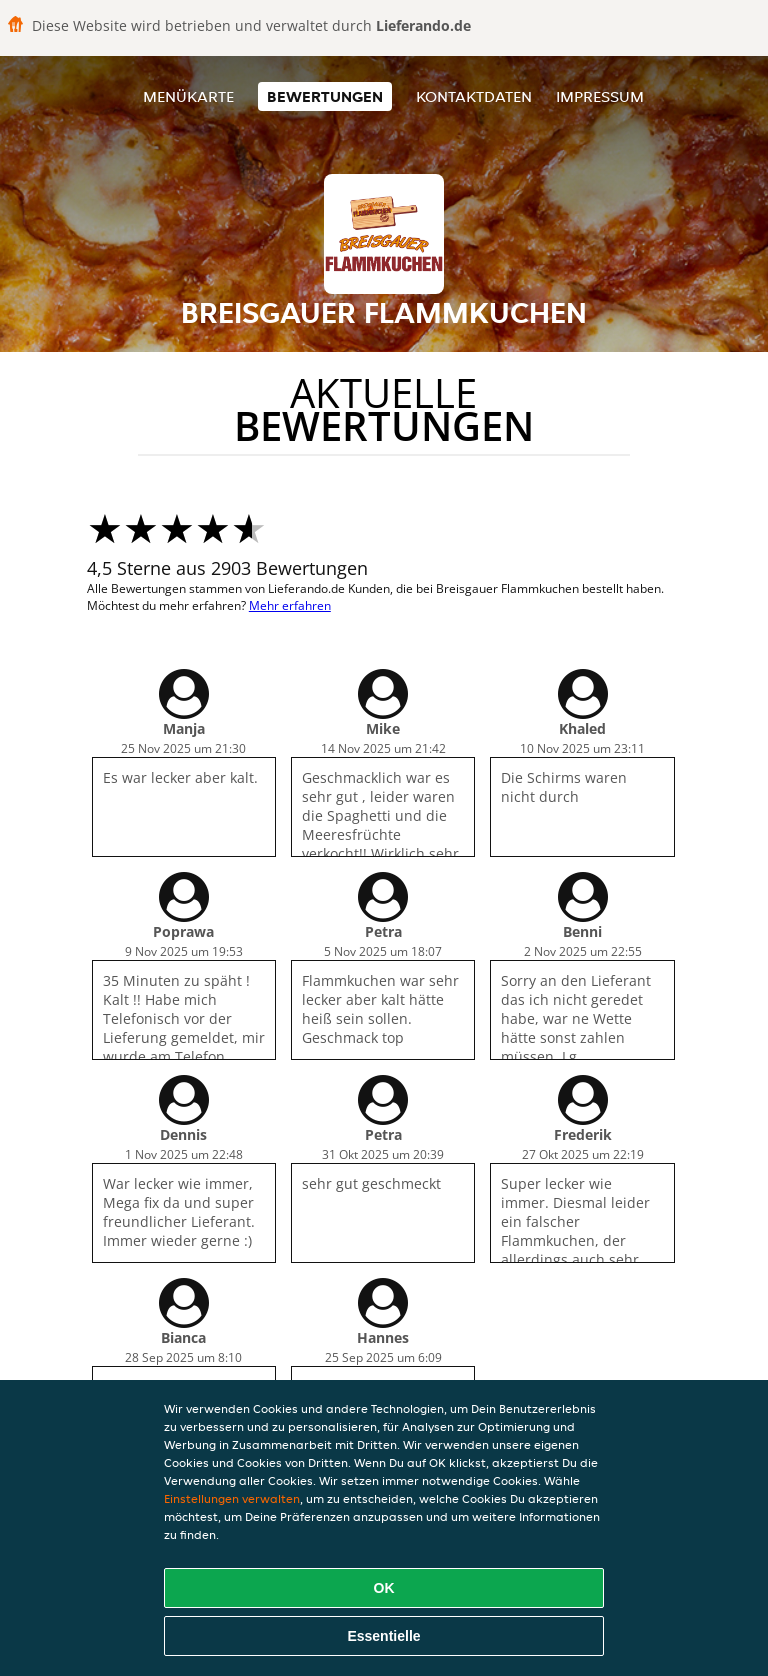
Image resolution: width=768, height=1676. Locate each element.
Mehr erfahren (290, 605)
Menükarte (188, 96)
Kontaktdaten (474, 96)
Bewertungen (325, 96)
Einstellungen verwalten (232, 1498)
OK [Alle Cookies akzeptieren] (384, 1588)
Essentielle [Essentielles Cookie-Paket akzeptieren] (383, 1636)
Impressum (600, 96)
